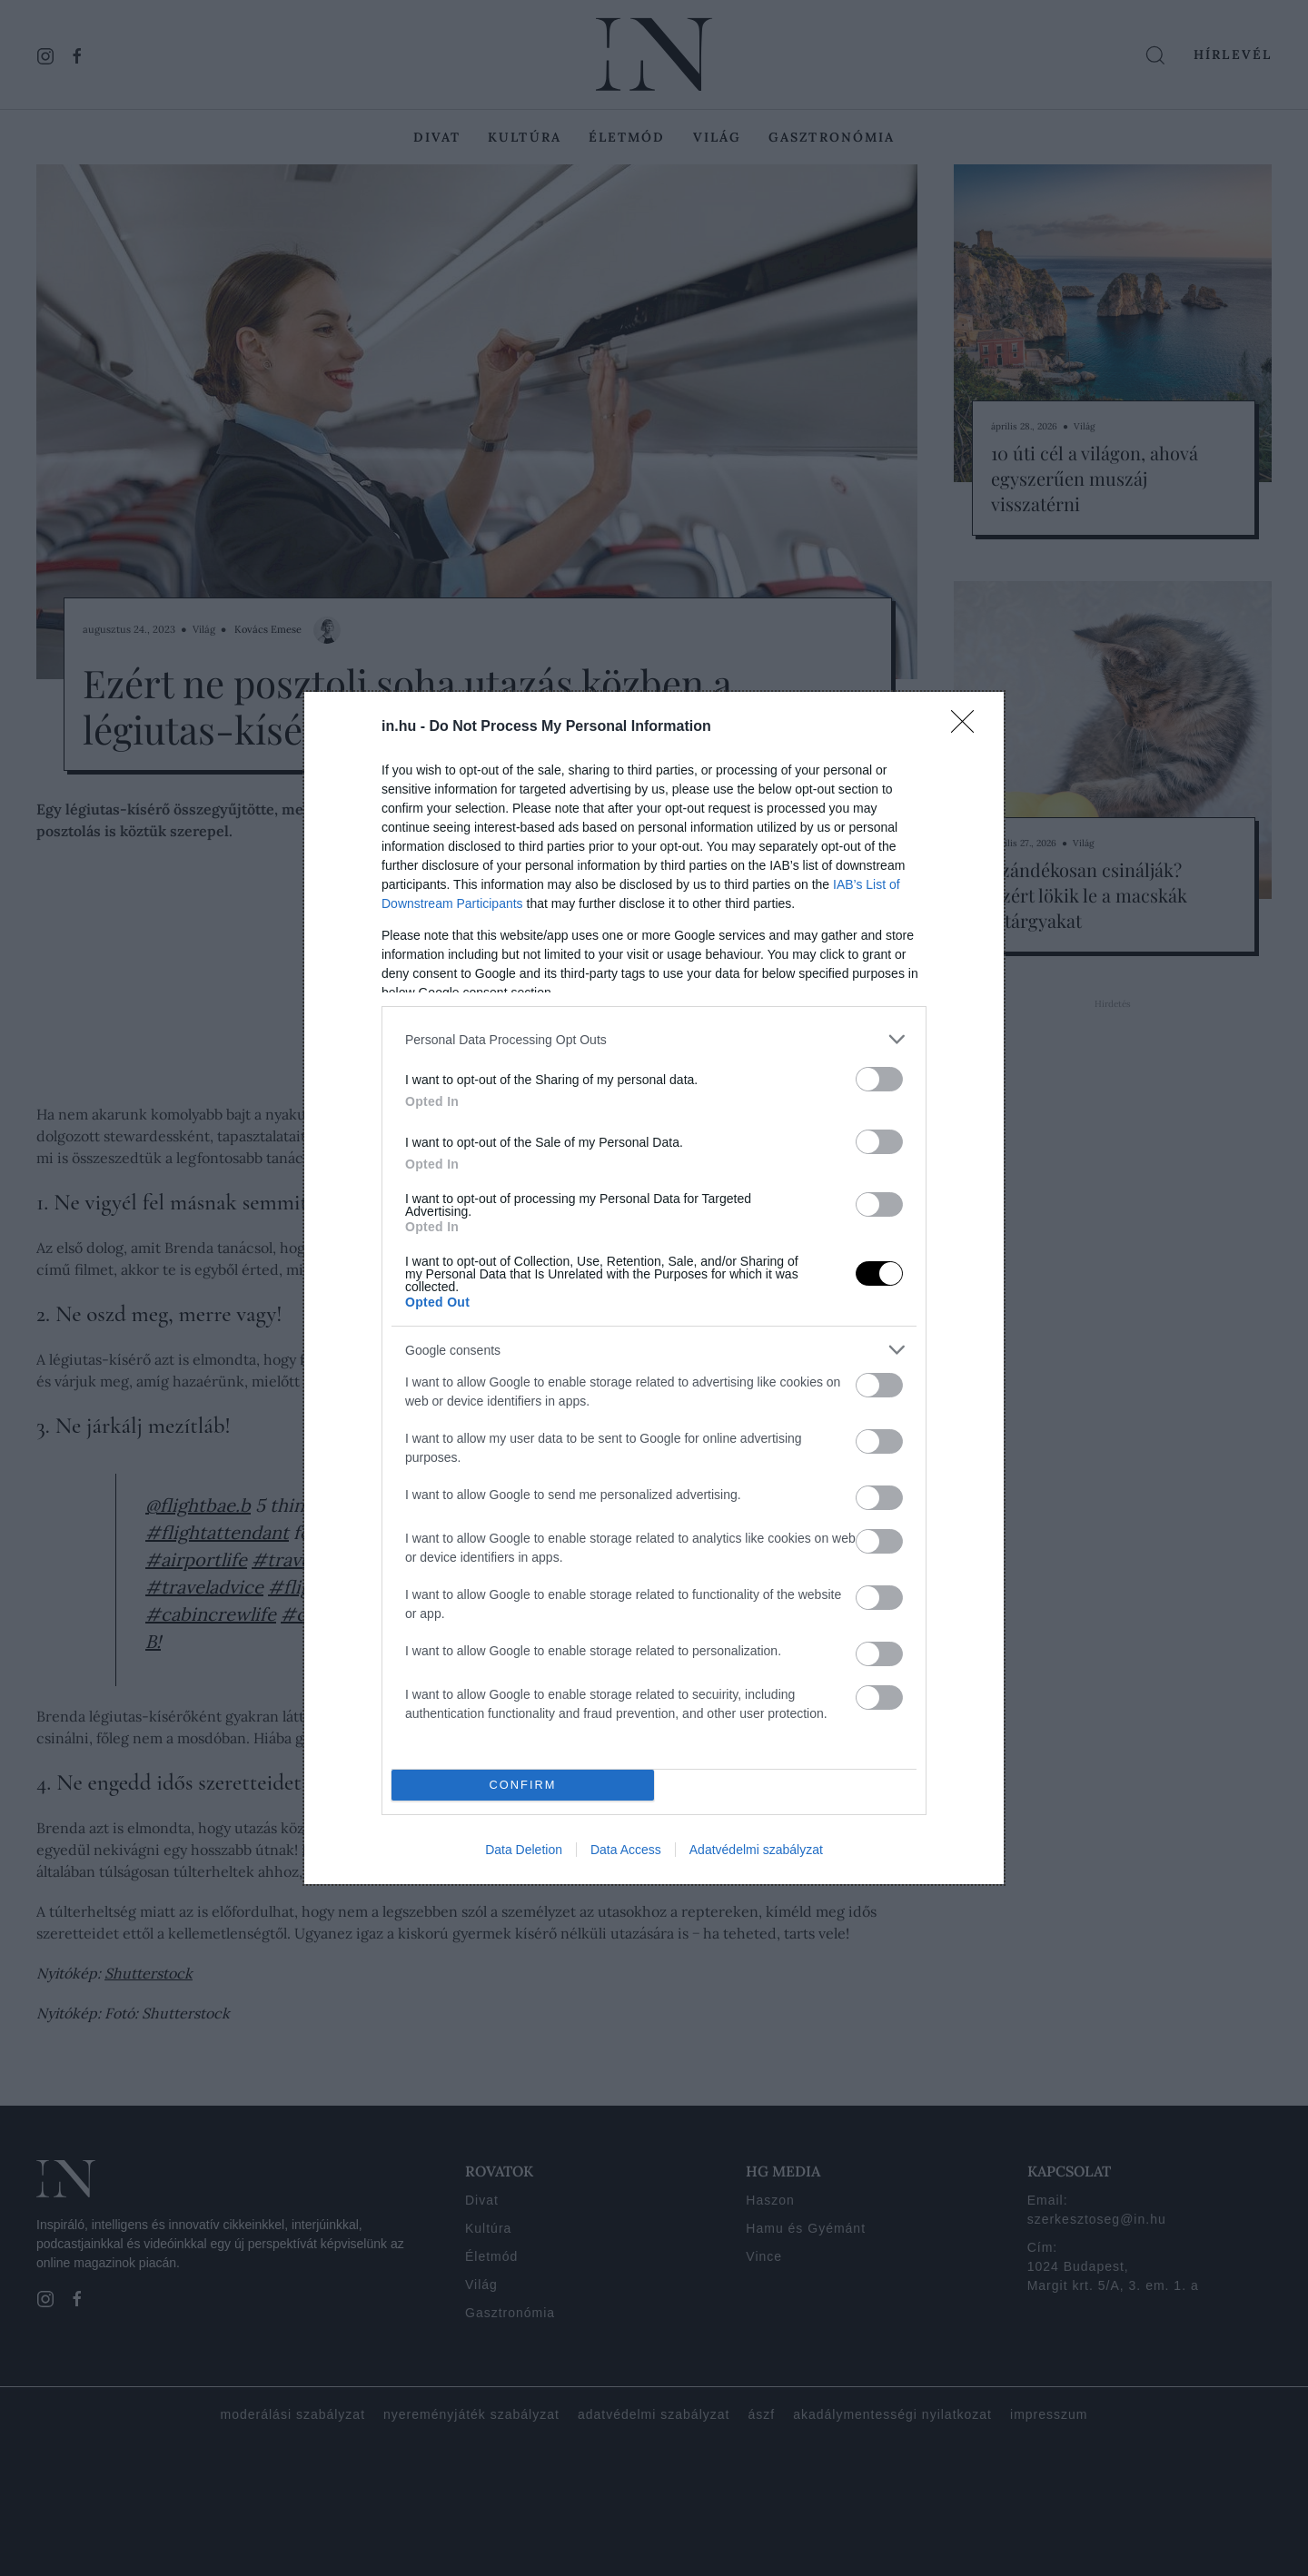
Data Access (625, 1849)
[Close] (968, 727)
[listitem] (654, 1039)
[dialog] (654, 1288)
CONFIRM (523, 1785)
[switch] (879, 1079)
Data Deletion (523, 1849)
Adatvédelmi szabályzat (756, 1849)
